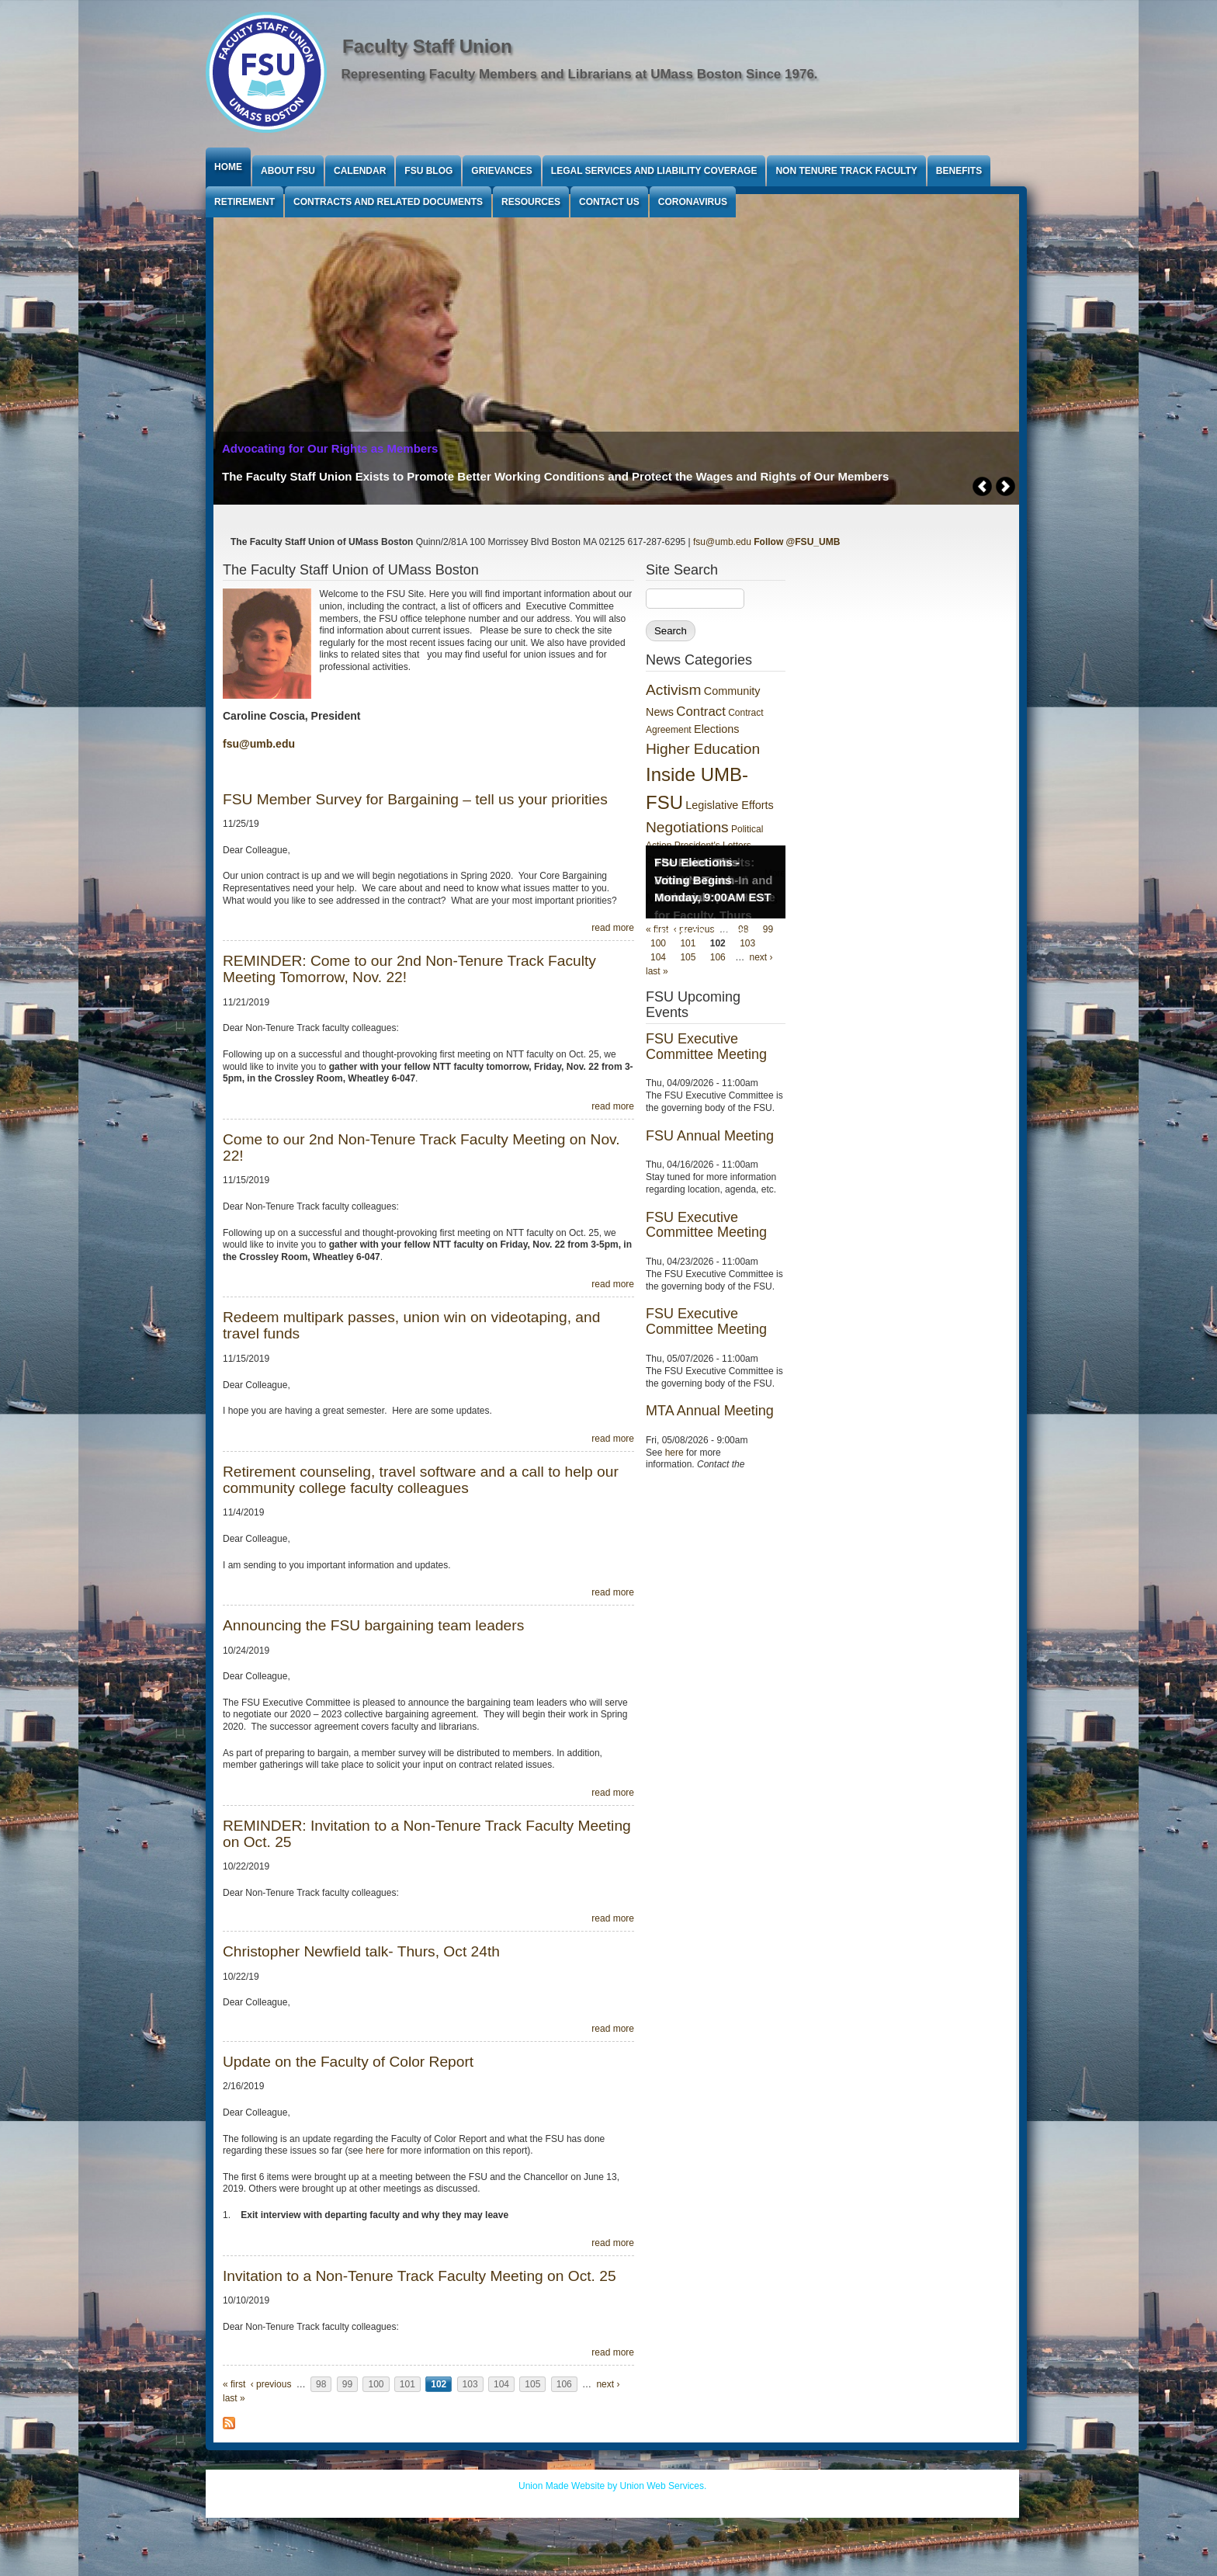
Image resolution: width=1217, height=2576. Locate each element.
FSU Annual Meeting (710, 1136)
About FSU (288, 170)
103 (470, 2384)
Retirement (244, 201)
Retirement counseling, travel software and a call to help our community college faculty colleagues (421, 1479)
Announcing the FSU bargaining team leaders (373, 1625)
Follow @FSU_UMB (797, 541)
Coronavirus (692, 201)
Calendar (360, 170)
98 (321, 2384)
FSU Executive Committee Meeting (706, 1046)
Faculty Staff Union (427, 46)
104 (501, 2384)
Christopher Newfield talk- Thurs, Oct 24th (361, 1951)
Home (228, 166)
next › (607, 2384)
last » (234, 2398)
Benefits (959, 170)
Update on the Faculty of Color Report (348, 2062)
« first (234, 2384)
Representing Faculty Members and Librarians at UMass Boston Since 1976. (580, 74)
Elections (716, 729)
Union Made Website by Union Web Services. (612, 2486)
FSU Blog (428, 170)
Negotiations (687, 827)
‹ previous (271, 2384)
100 (375, 2384)
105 (532, 2384)
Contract (700, 711)
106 (564, 2384)
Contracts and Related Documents (388, 201)
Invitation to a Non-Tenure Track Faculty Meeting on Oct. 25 (419, 2276)
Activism (673, 690)
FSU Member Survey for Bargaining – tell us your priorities (415, 799)
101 (407, 2384)
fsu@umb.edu (722, 541)
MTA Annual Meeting (710, 1410)
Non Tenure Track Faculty (846, 170)
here (375, 2150)
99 (347, 2384)
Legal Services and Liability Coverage (654, 170)
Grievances (501, 170)
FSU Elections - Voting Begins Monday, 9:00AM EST (712, 880)
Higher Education (703, 749)
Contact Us (609, 201)
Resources (530, 201)
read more (612, 927)
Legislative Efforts (729, 805)
